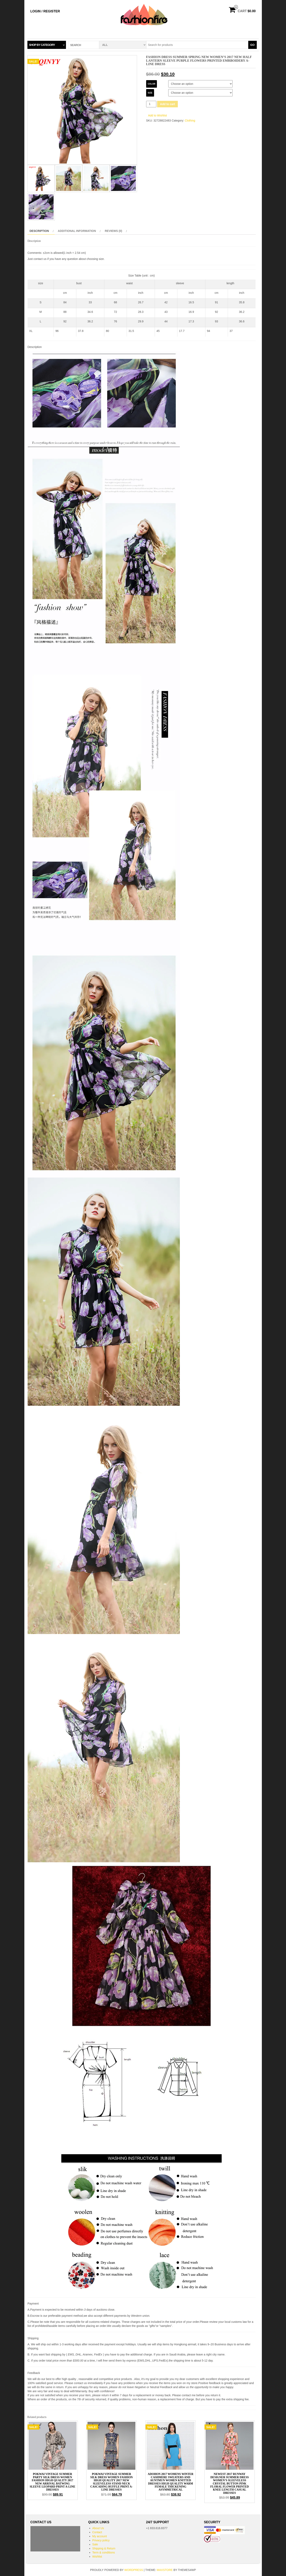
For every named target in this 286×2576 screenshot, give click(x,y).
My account (99, 2536)
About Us (98, 2528)
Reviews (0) (113, 231)
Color (151, 84)
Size (150, 93)
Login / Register (45, 11)
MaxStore (165, 2570)
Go (252, 44)
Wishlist (97, 2556)
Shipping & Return (103, 2548)
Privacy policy (101, 2540)
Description (39, 231)
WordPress (133, 2570)
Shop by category (42, 44)
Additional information (77, 231)
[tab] (41, 231)
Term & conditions (103, 2552)
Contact (97, 2532)
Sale (95, 2544)
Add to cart (167, 104)
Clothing (190, 120)
